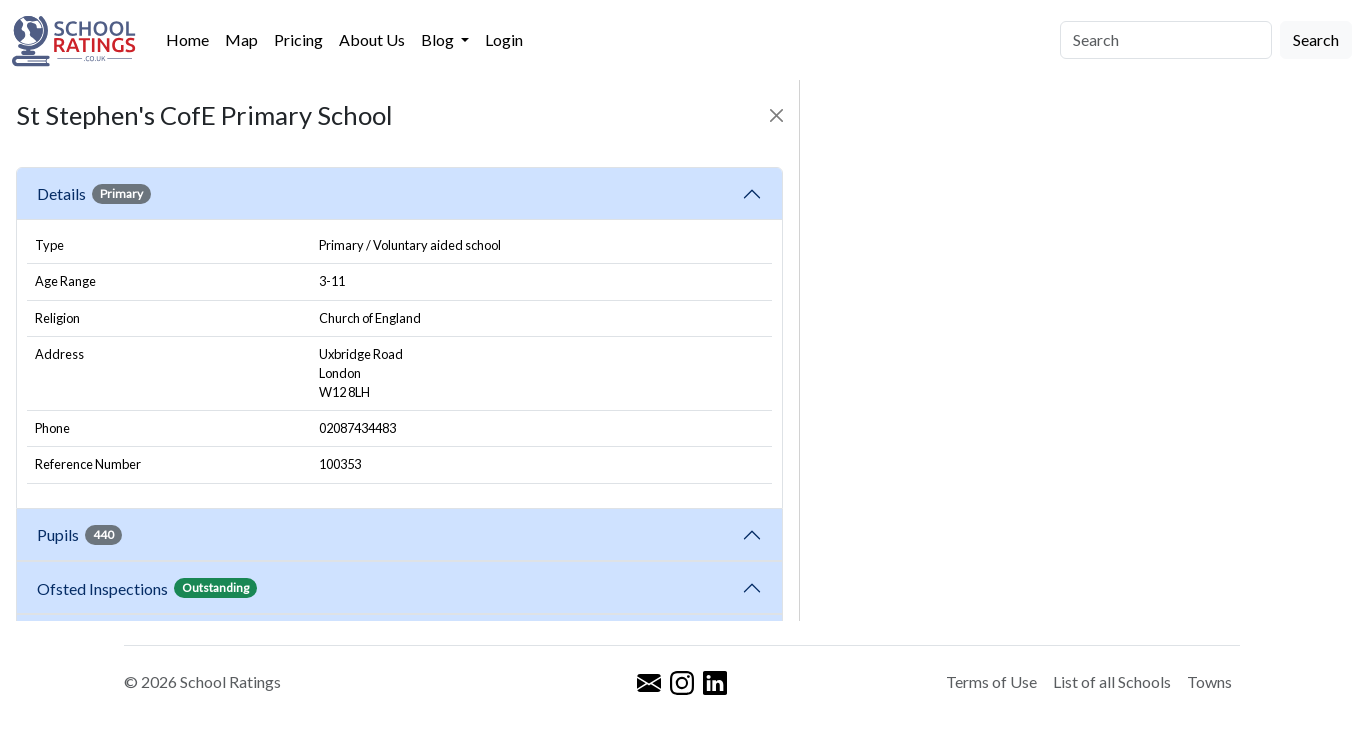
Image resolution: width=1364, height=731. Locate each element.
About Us (372, 39)
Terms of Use (991, 681)
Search (1316, 39)
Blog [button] (439, 39)
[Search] (1166, 40)
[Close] (776, 115)
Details (94, 194)
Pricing (298, 39)
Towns (1209, 681)
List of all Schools (1112, 681)
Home (187, 39)
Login (504, 39)
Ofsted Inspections (147, 588)
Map (241, 39)
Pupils (79, 535)
